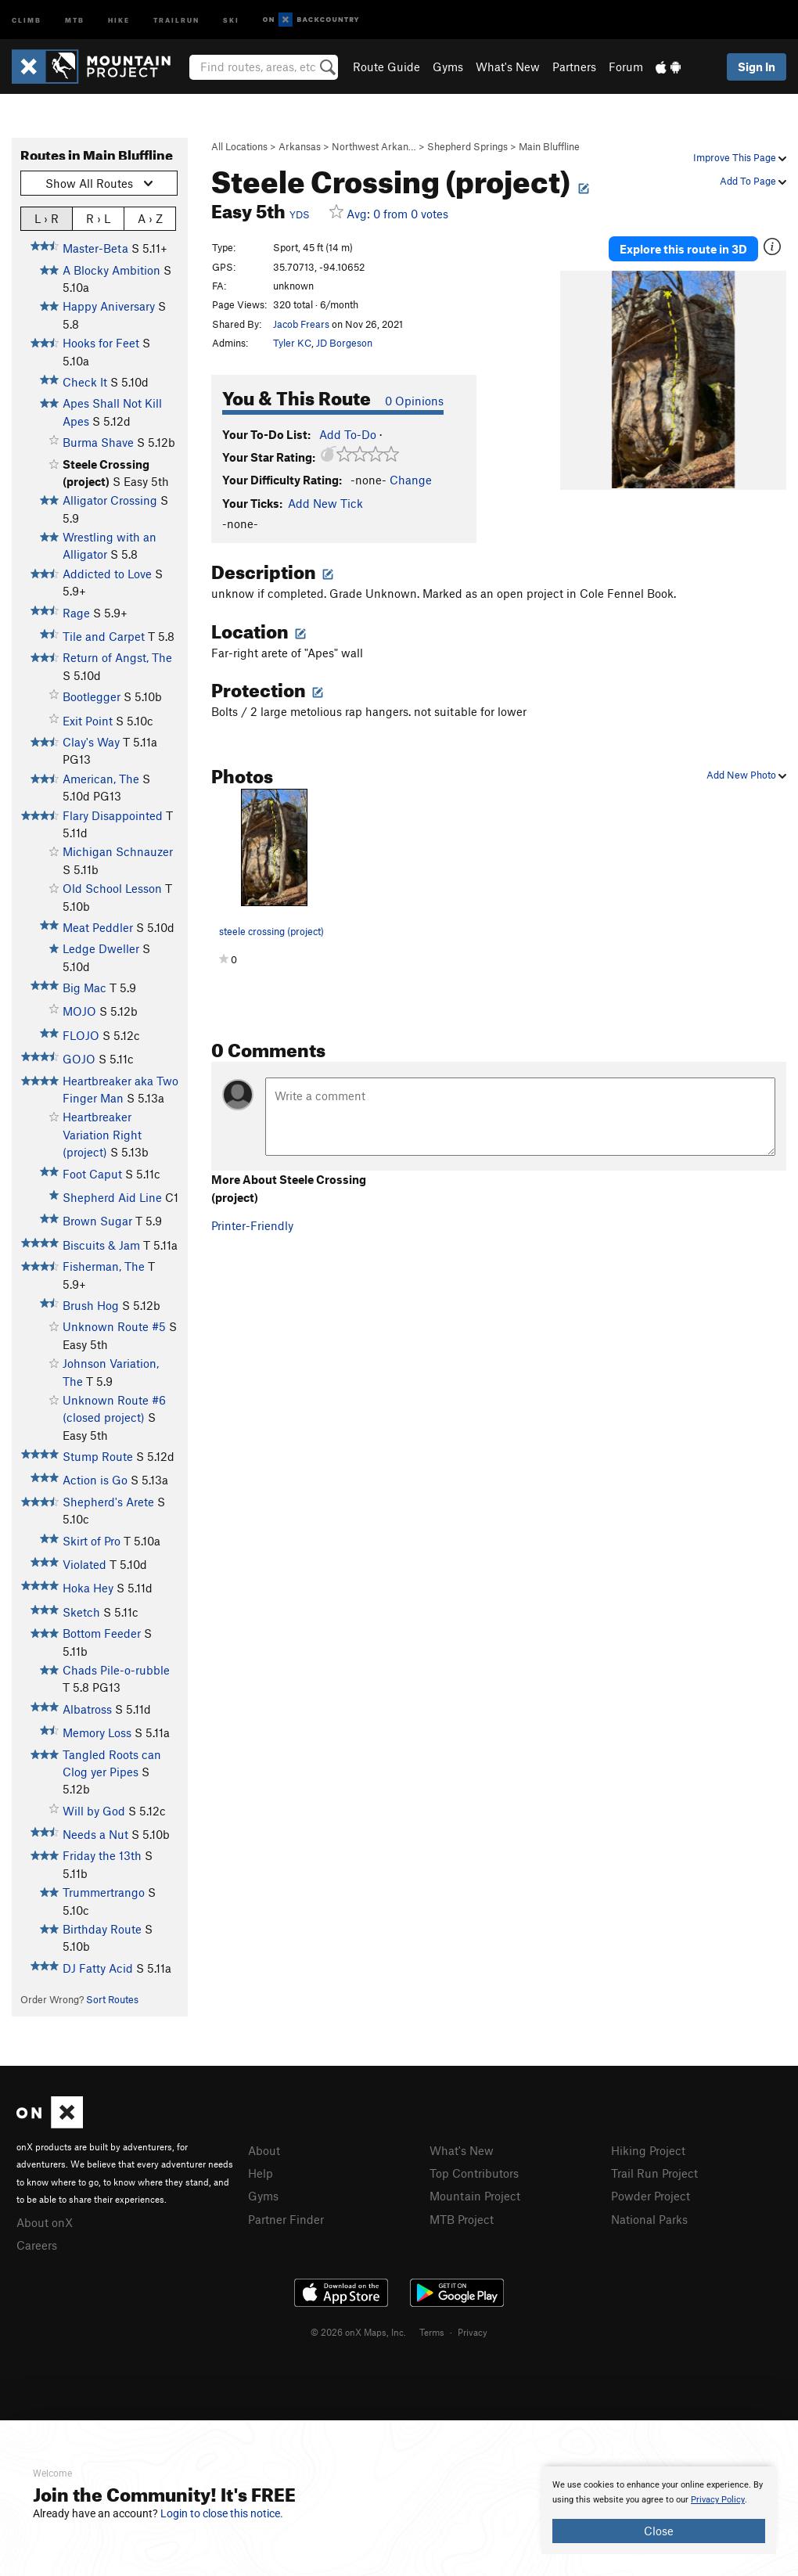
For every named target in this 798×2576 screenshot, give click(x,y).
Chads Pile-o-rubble (116, 1670)
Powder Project (650, 2196)
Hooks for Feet (101, 343)
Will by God (94, 1811)
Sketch (81, 1612)
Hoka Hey (88, 1588)
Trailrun (176, 19)
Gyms (448, 66)
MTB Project (462, 2219)
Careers (36, 2245)
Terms (431, 2331)
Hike (119, 19)
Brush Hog (91, 1305)
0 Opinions (414, 401)
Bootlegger (91, 696)
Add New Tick (325, 503)
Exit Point (88, 721)
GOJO (79, 1059)
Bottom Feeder (102, 1633)
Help (260, 2173)
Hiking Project (648, 2150)
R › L (98, 217)
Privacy (472, 2331)
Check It (85, 382)
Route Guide (386, 66)
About (264, 2150)
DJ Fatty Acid (98, 1968)
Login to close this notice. (221, 2513)
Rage (76, 613)
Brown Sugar (97, 1221)
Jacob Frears (301, 324)
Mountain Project (475, 2196)
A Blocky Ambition (111, 270)
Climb (26, 19)
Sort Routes (112, 1999)
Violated (84, 1564)
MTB (74, 19)
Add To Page (753, 180)
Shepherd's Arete (108, 1502)
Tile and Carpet (104, 636)
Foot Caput (92, 1174)
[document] (658, 2510)
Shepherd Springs (467, 146)
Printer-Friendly (252, 1225)
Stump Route (98, 1456)
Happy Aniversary (109, 306)
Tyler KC (292, 342)
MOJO (79, 1011)
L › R (46, 217)
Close (659, 2531)
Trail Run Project (654, 2173)
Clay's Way (91, 742)
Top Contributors (474, 2173)
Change (411, 480)
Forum (626, 66)
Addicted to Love (107, 574)
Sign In (756, 66)
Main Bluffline (549, 146)
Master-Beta (95, 248)
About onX (44, 2222)
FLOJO (81, 1035)
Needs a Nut (95, 1834)
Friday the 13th (102, 1855)
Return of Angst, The (117, 657)
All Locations (239, 146)
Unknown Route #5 (114, 1326)
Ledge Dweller (101, 948)
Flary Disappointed (113, 815)
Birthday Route (102, 1929)
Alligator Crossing (110, 500)
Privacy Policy (718, 2500)
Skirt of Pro (91, 1541)
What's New (508, 66)
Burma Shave (98, 442)
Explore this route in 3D (683, 249)
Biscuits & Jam (101, 1245)
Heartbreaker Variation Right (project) (102, 1134)
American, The (101, 779)
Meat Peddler (98, 927)
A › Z (150, 217)
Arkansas (300, 146)
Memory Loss (97, 1732)
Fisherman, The (104, 1266)
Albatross (87, 1709)
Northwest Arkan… (374, 146)
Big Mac (84, 987)
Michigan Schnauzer (118, 851)
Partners (574, 66)
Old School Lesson (112, 888)
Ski (231, 19)
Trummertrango (104, 1892)
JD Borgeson (344, 342)
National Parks (649, 2219)
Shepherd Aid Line (112, 1197)
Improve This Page (739, 157)
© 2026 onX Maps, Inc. (358, 2331)
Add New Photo (746, 774)
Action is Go (95, 1480)
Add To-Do (347, 434)
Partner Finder (286, 2219)
